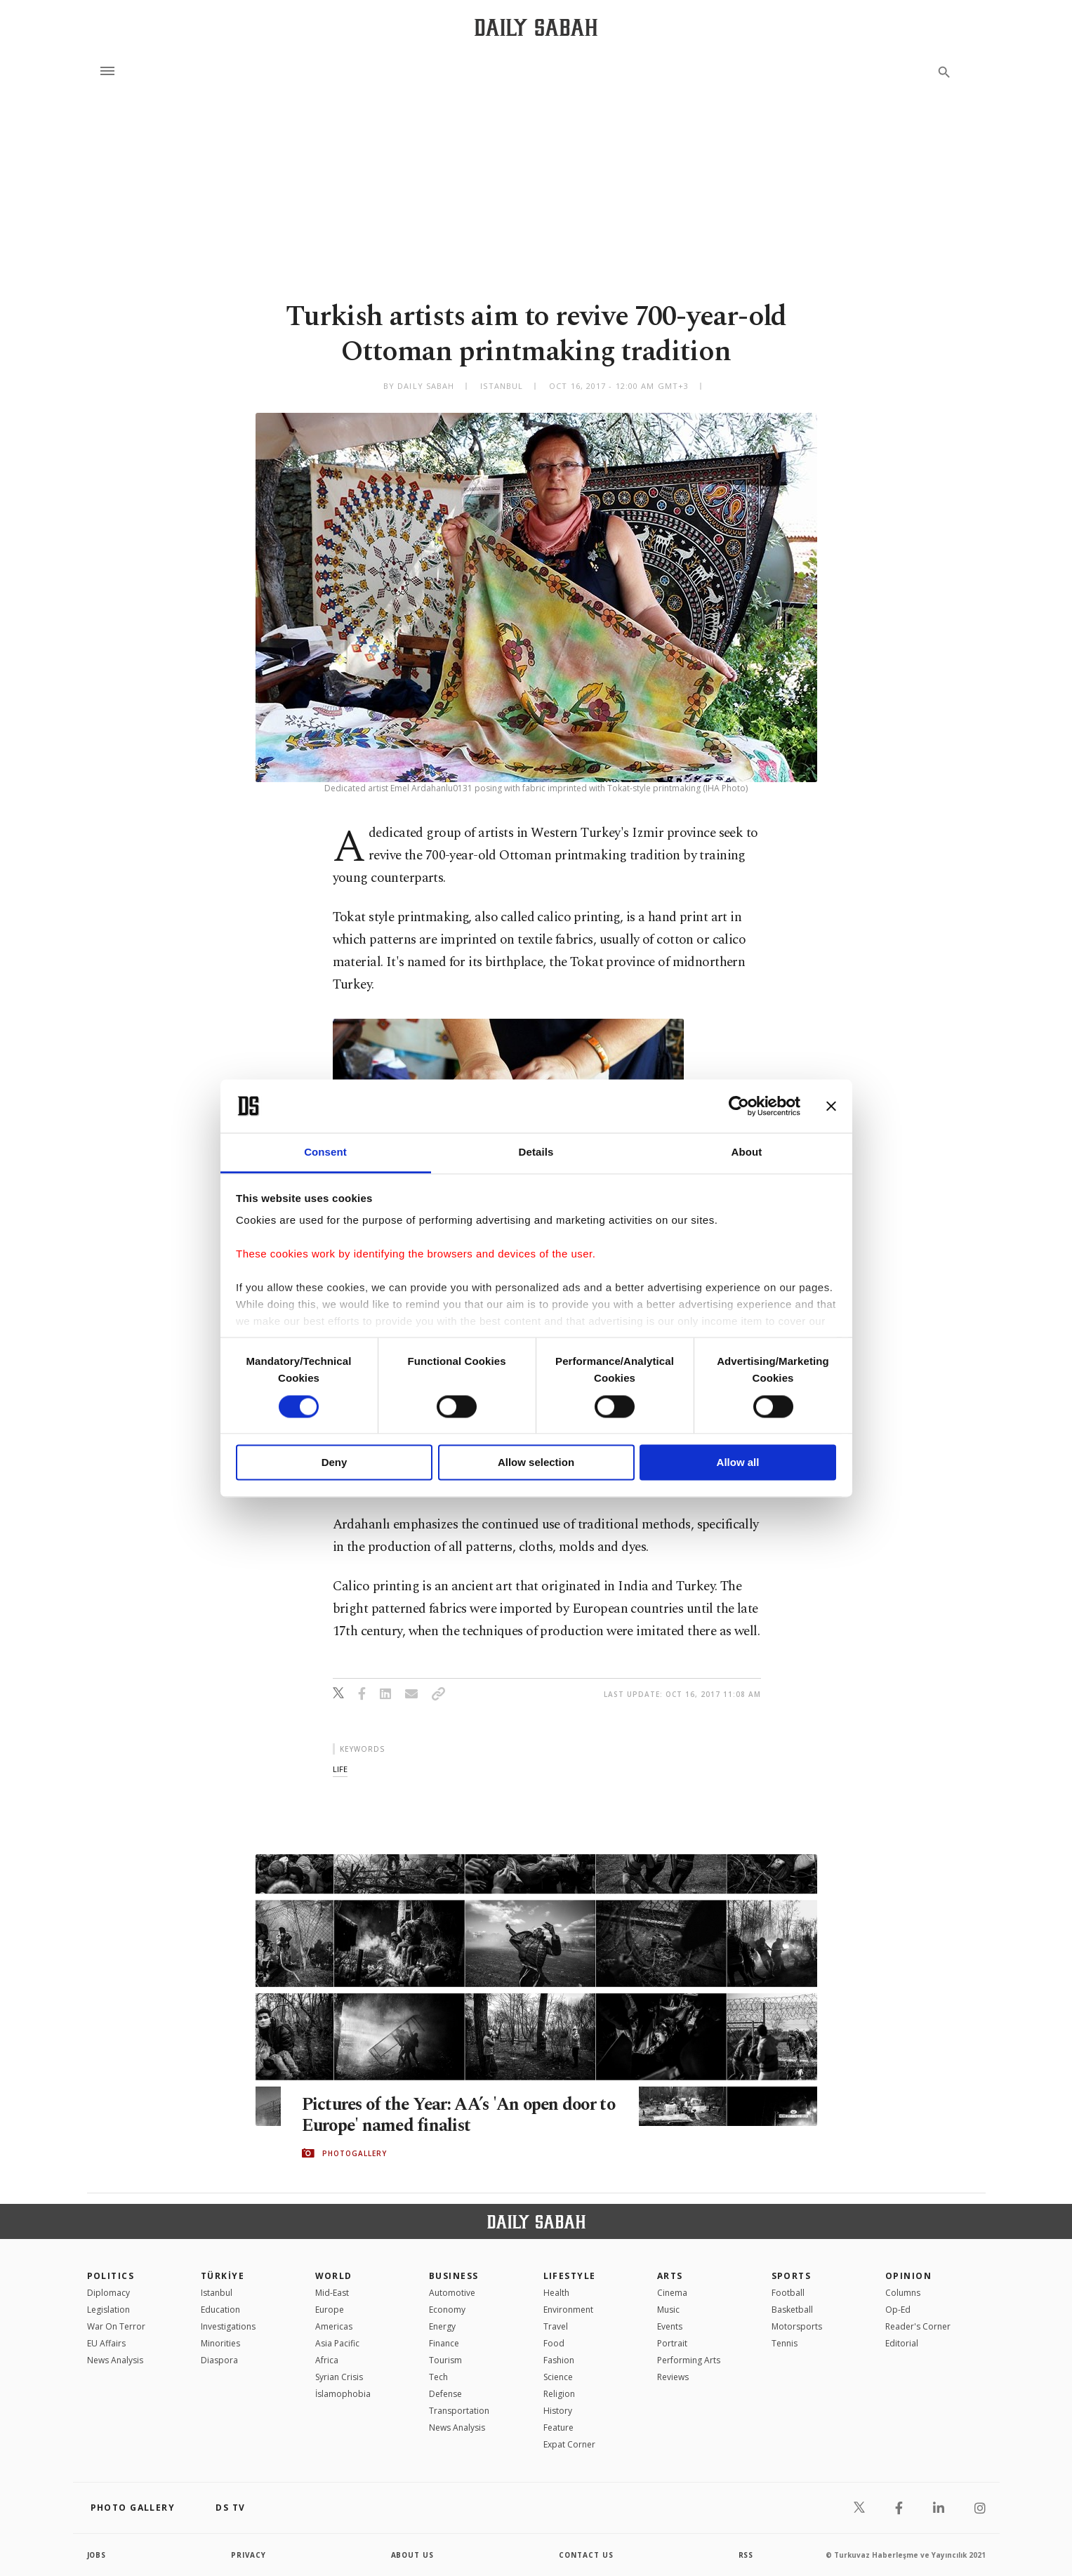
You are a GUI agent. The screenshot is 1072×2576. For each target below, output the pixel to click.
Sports (792, 2276)
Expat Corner (569, 2444)
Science (558, 2377)
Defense (445, 2394)
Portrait (672, 2343)
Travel (555, 2326)
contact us (586, 2555)
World (333, 2276)
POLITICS (111, 2276)
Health (556, 2293)
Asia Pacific (337, 2343)
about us (413, 2555)
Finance (444, 2343)
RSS (746, 2555)
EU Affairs (106, 2343)
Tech (438, 2377)
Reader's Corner (918, 2326)
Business (454, 2276)
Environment (568, 2310)
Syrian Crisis (339, 2377)
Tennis (785, 2343)
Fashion (558, 2360)
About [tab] (747, 1152)
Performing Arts (688, 2360)
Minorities (220, 2343)
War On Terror (116, 2326)
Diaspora (219, 2360)
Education (220, 2310)
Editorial (901, 2343)
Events (669, 2326)
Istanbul (216, 2293)
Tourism (445, 2360)
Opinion (908, 2276)
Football (788, 2293)
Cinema (672, 2293)
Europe (329, 2310)
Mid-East (332, 2293)
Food (553, 2343)
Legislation (108, 2310)
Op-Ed (898, 2310)
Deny (335, 1463)
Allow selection (536, 1463)
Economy (447, 2310)
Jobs (97, 2555)
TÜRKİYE (222, 2276)
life (340, 1769)
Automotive (452, 2293)
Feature (558, 2427)
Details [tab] (536, 1152)
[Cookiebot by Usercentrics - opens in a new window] (738, 1105)
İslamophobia (343, 2394)
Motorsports (797, 2326)
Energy (442, 2326)
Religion (559, 2394)
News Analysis (115, 2360)
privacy (249, 2555)
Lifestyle (569, 2276)
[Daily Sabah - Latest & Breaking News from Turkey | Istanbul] (536, 27)
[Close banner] (831, 1106)
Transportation (459, 2411)
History (557, 2411)
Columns (902, 2293)
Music (668, 2310)
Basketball (792, 2310)
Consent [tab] (325, 1152)
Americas (333, 2326)
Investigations (228, 2326)
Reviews (673, 2377)
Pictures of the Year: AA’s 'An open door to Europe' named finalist (453, 2115)
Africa (326, 2360)
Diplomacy (108, 2293)
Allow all (738, 1463)
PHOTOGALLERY (354, 2153)
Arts (670, 2276)
